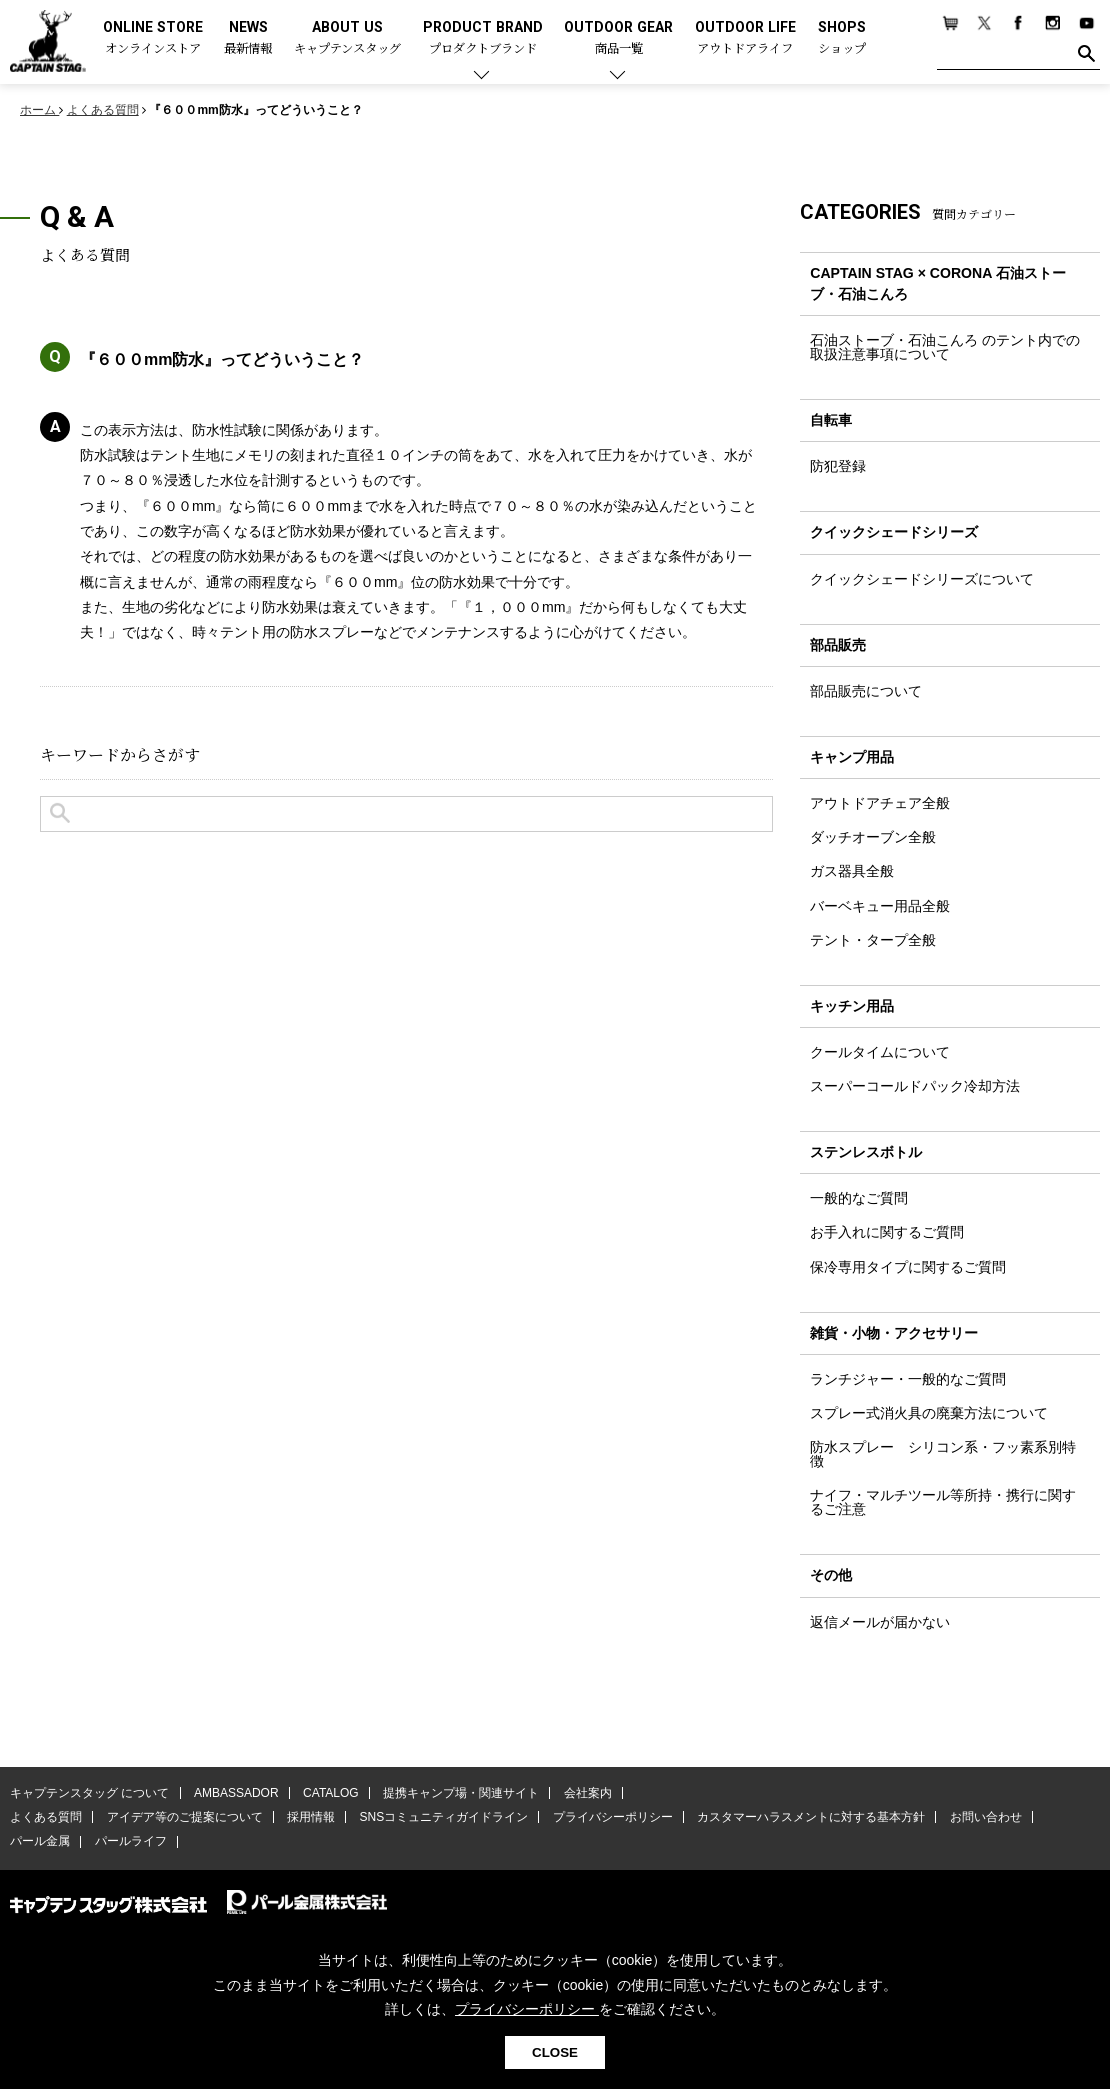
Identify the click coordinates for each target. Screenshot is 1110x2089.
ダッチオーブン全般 (873, 838)
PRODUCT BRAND (483, 38)
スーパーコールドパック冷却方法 (915, 1086)
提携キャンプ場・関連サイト (461, 1793)
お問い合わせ (985, 1817)
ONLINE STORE (153, 38)
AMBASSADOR (236, 1793)
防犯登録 (838, 466)
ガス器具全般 (852, 872)
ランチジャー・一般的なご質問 (908, 1379)
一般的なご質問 (859, 1199)
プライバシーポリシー (612, 1817)
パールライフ (130, 1842)
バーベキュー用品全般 (880, 906)
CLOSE (555, 2052)
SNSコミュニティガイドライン (443, 1817)
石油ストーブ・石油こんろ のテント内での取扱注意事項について (945, 347)
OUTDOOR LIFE (745, 38)
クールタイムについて (880, 1052)
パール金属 (40, 1842)
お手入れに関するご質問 (887, 1233)
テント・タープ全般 (873, 940)
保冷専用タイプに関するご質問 (908, 1267)
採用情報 (311, 1817)
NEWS (248, 38)
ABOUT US (347, 38)
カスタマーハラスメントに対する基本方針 (810, 1817)
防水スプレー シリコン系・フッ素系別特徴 (943, 1454)
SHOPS (842, 38)
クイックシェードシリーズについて (922, 579)
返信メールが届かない (880, 1622)
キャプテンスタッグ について (89, 1793)
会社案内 (587, 1793)
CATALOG (331, 1793)
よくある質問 (46, 1817)
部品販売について (866, 691)
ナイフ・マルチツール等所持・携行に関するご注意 (943, 1502)
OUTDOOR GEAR (618, 38)
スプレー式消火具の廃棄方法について (929, 1413)
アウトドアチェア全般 (880, 803)
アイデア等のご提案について (184, 1817)
